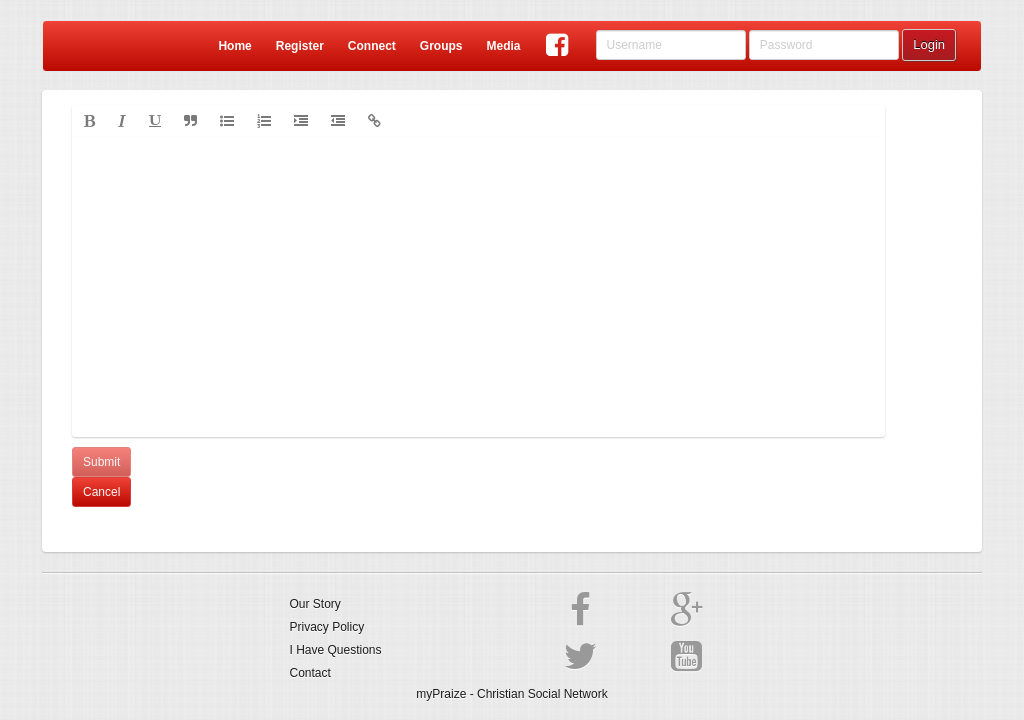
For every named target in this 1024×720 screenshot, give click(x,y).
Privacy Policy (327, 627)
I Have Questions (336, 650)
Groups (441, 46)
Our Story (315, 604)
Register (300, 46)
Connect (372, 46)
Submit (101, 462)
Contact (310, 673)
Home (234, 46)
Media (503, 46)
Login (929, 44)
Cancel (101, 492)
